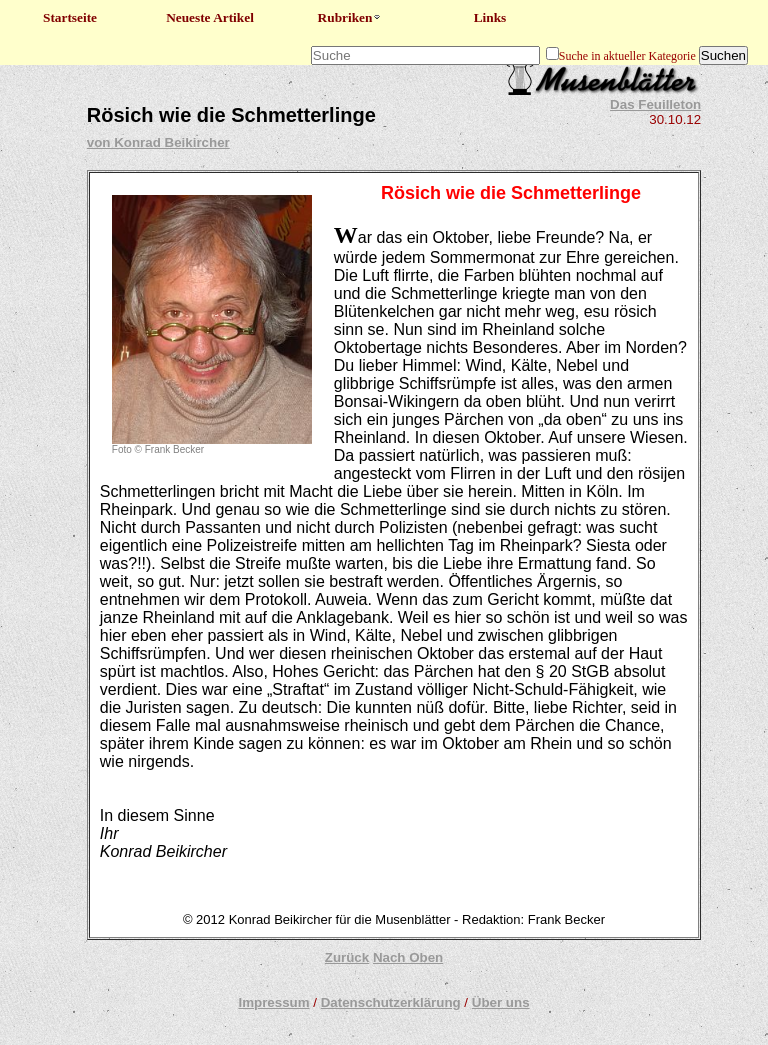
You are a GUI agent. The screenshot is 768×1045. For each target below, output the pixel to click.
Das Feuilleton (655, 104)
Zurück (347, 957)
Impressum (273, 1002)
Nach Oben (408, 957)
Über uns (501, 1002)
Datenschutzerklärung (391, 1002)
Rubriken (350, 17)
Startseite (70, 17)
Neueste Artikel (210, 17)
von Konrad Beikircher (158, 142)
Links (490, 17)
